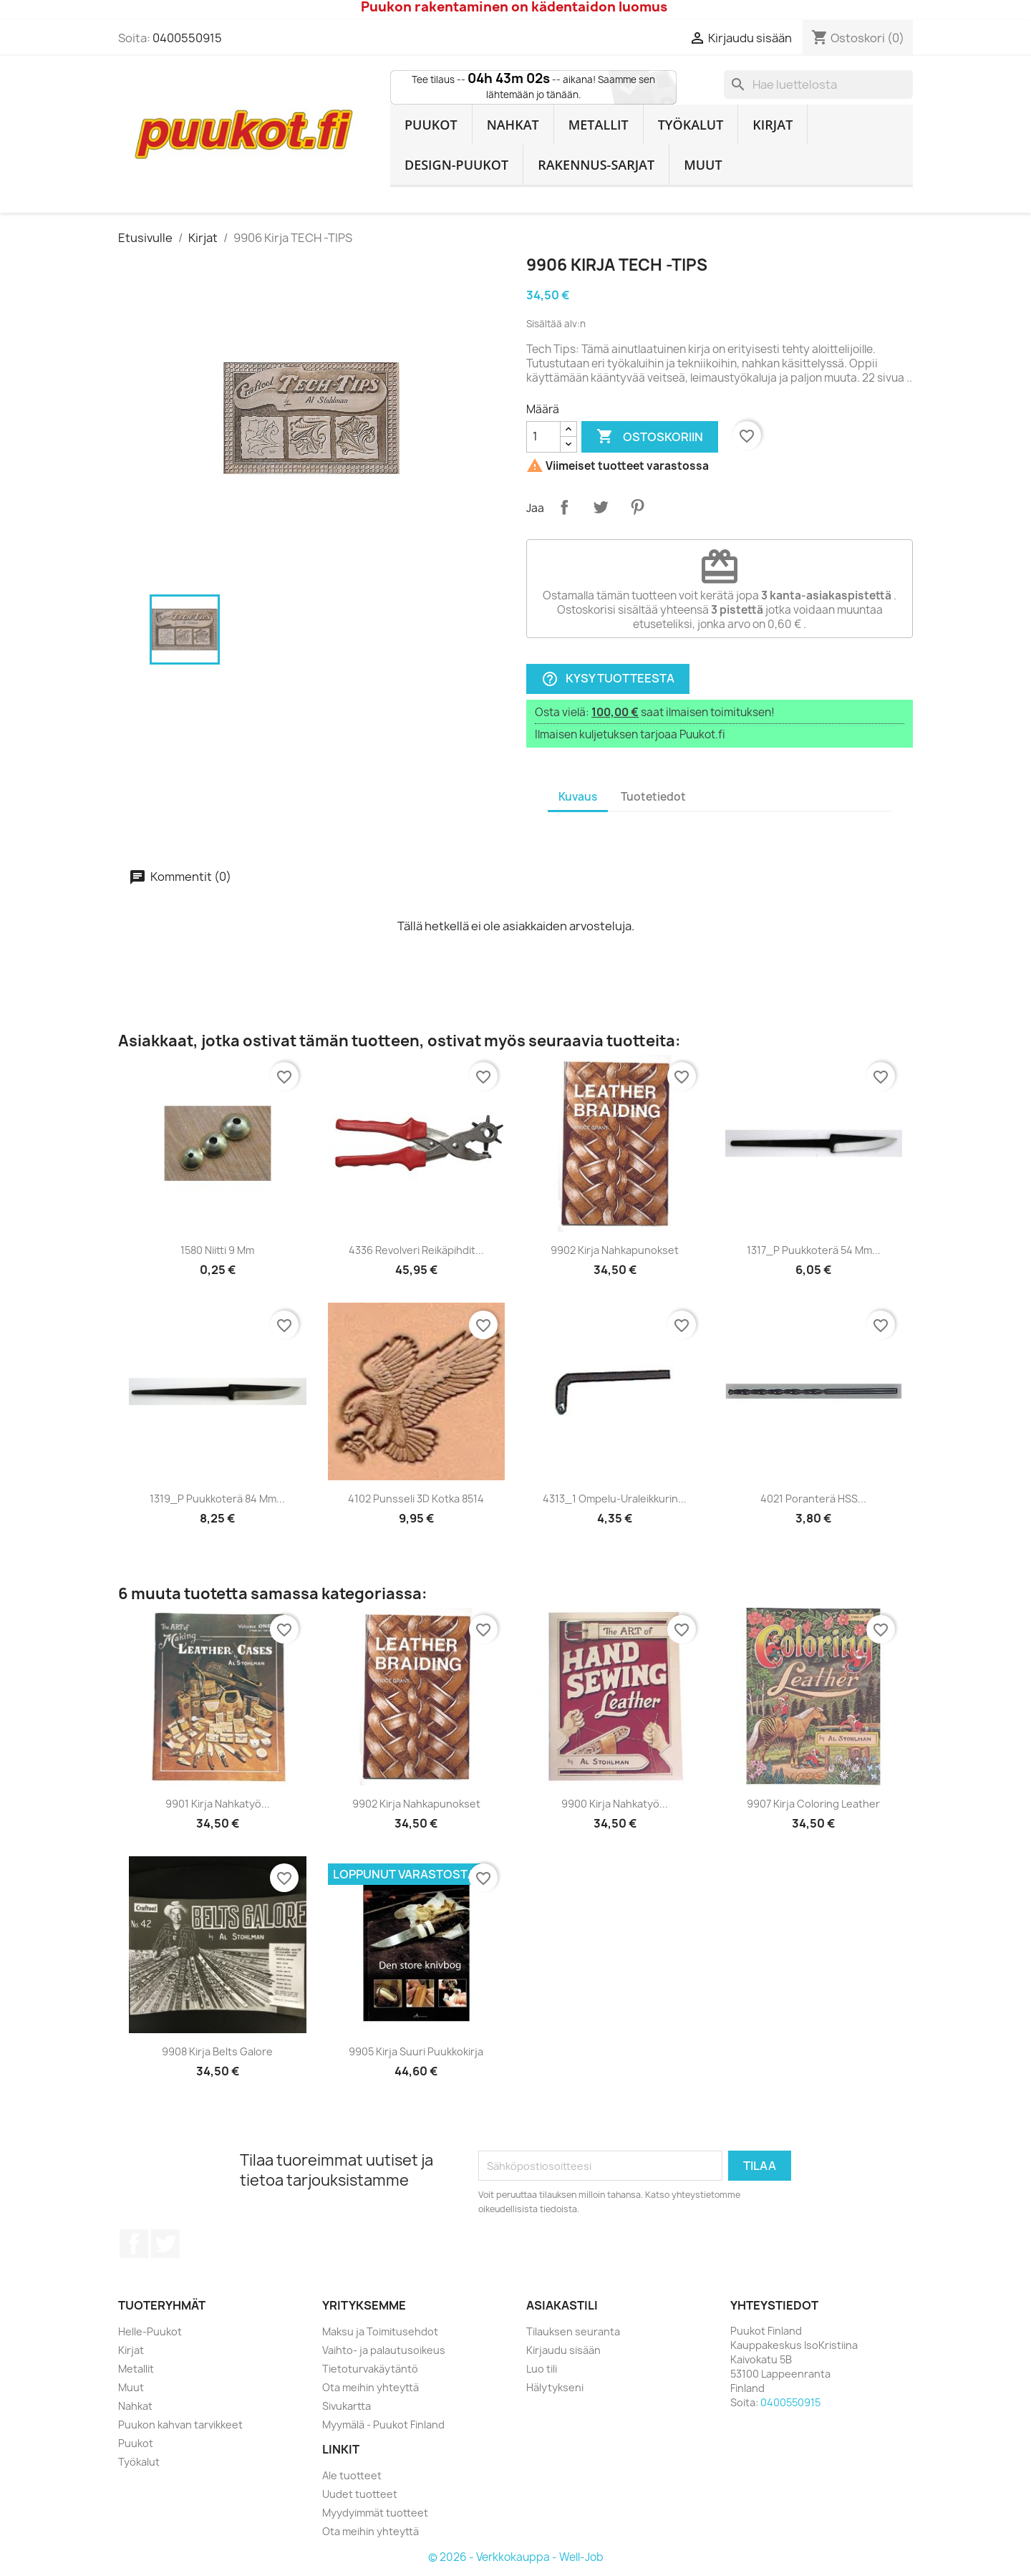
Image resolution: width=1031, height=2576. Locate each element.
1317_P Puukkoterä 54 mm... (814, 1250)
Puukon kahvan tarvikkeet (180, 2424)
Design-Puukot (456, 164)
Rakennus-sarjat (596, 164)
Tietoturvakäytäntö (370, 2368)
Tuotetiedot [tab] (653, 796)
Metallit (598, 124)
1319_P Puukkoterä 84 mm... (217, 1498)
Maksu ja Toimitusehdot (380, 2331)
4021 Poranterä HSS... (813, 1498)
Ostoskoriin (649, 437)
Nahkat (513, 124)
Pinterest (637, 507)
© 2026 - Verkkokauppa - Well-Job (516, 2557)
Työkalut (691, 124)
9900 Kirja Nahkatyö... (614, 1803)
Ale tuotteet (352, 2475)
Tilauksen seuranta (573, 2331)
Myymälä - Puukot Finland (383, 2424)
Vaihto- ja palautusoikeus (383, 2350)
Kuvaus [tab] (577, 796)
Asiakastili (562, 2305)
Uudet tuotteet (359, 2494)
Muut (703, 164)
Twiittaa (600, 507)
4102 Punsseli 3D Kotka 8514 (416, 1498)
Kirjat (772, 124)
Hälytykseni (555, 2387)
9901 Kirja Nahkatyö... (217, 1803)
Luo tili (541, 2368)
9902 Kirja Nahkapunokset (615, 1250)
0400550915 (187, 38)
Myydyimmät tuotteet (375, 2512)
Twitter (165, 2243)
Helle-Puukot (150, 2331)
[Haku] (818, 84)
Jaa (564, 507)
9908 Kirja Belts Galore (217, 2051)
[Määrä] (543, 437)
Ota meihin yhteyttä (370, 2387)
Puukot (431, 124)
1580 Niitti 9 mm (217, 1250)
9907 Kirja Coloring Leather (813, 1803)
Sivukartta (346, 2406)
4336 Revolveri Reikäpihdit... (416, 1250)
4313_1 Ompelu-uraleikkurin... (615, 1498)
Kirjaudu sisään (563, 2350)
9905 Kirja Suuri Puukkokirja (416, 2051)
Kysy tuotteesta (607, 679)
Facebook (134, 2243)
